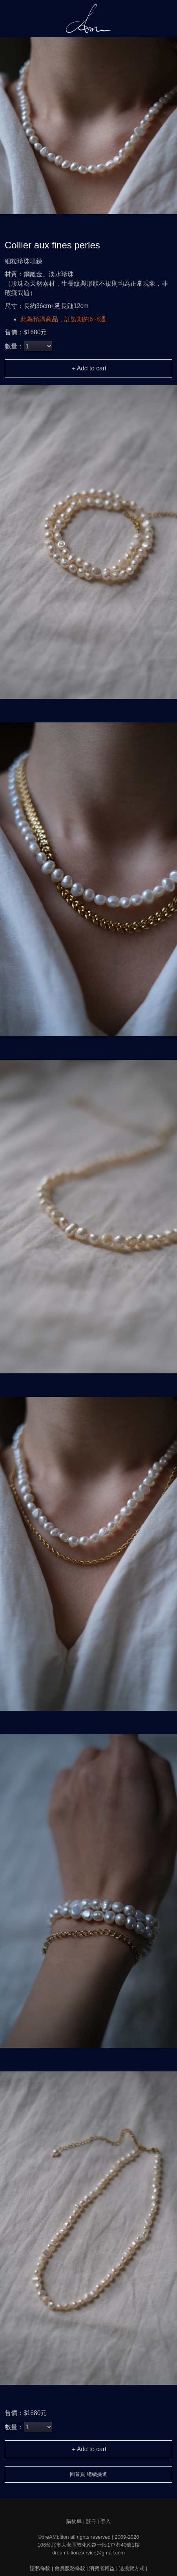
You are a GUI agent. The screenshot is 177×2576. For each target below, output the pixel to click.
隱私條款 (40, 2568)
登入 (105, 2521)
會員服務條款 (70, 2568)
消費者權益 (102, 2568)
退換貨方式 (131, 2568)
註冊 (91, 2521)
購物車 (74, 2521)
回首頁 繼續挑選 (88, 2474)
